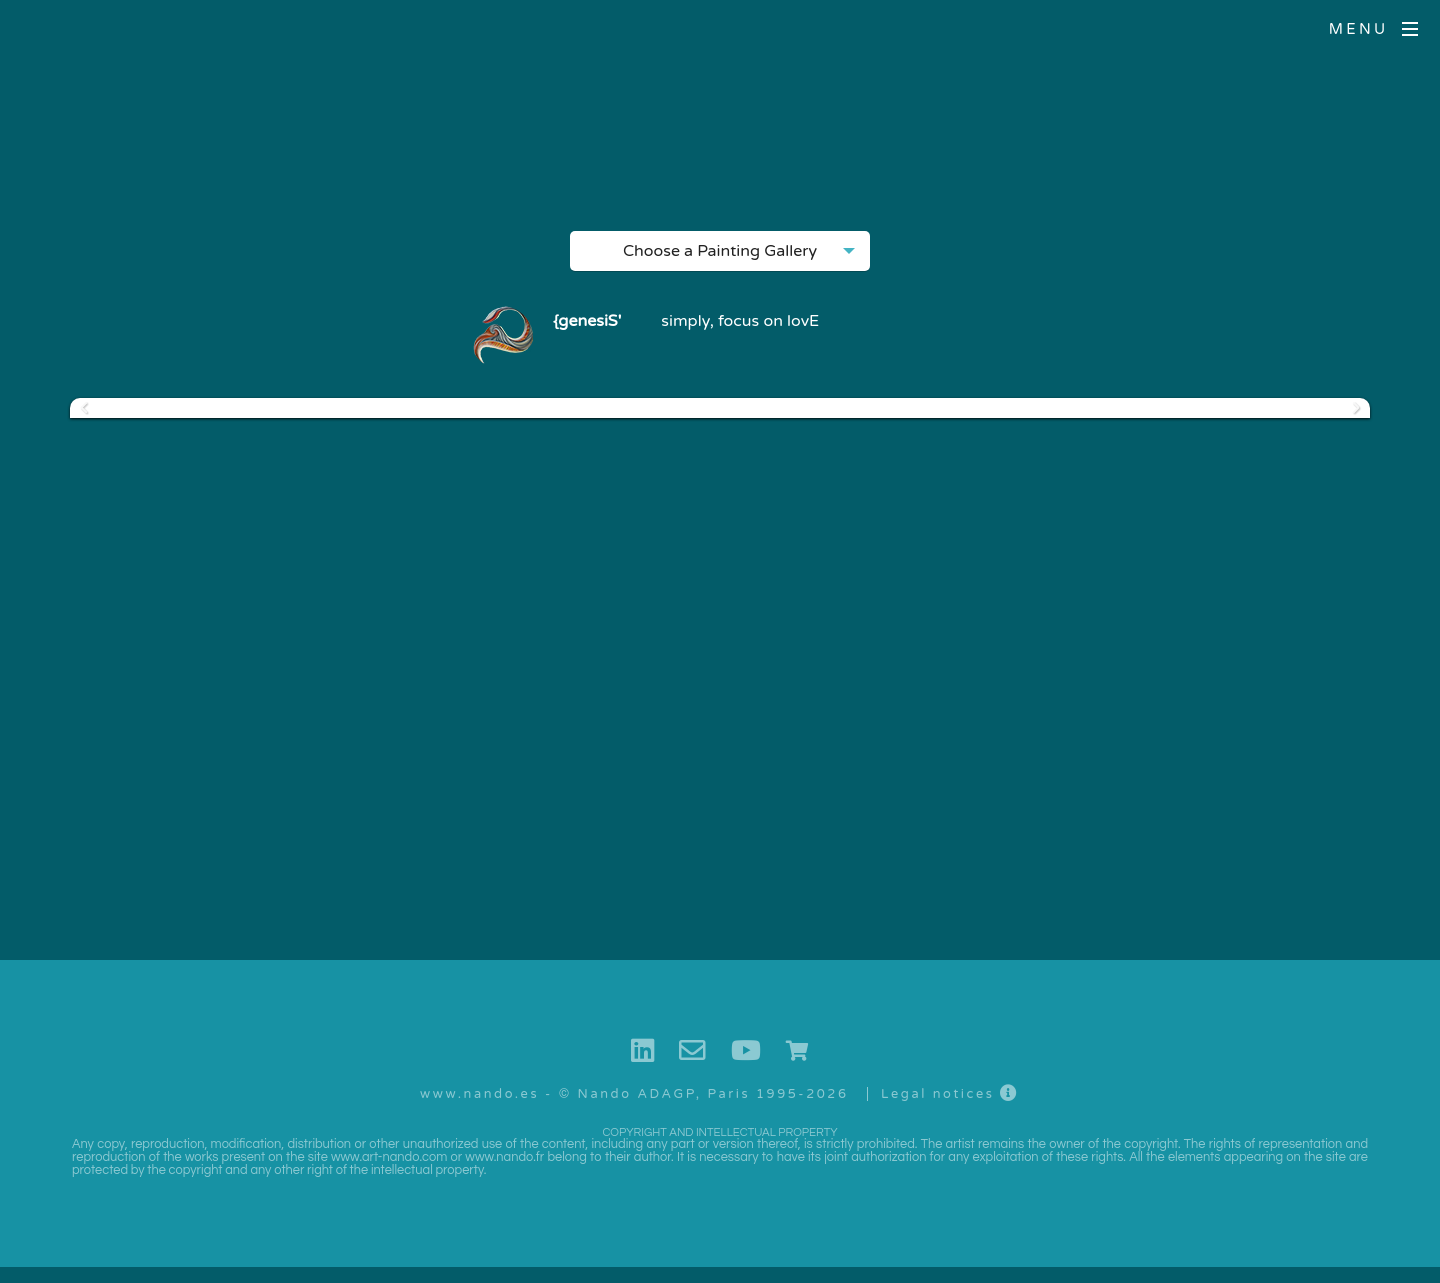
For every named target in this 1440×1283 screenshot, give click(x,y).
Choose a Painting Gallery (720, 256)
